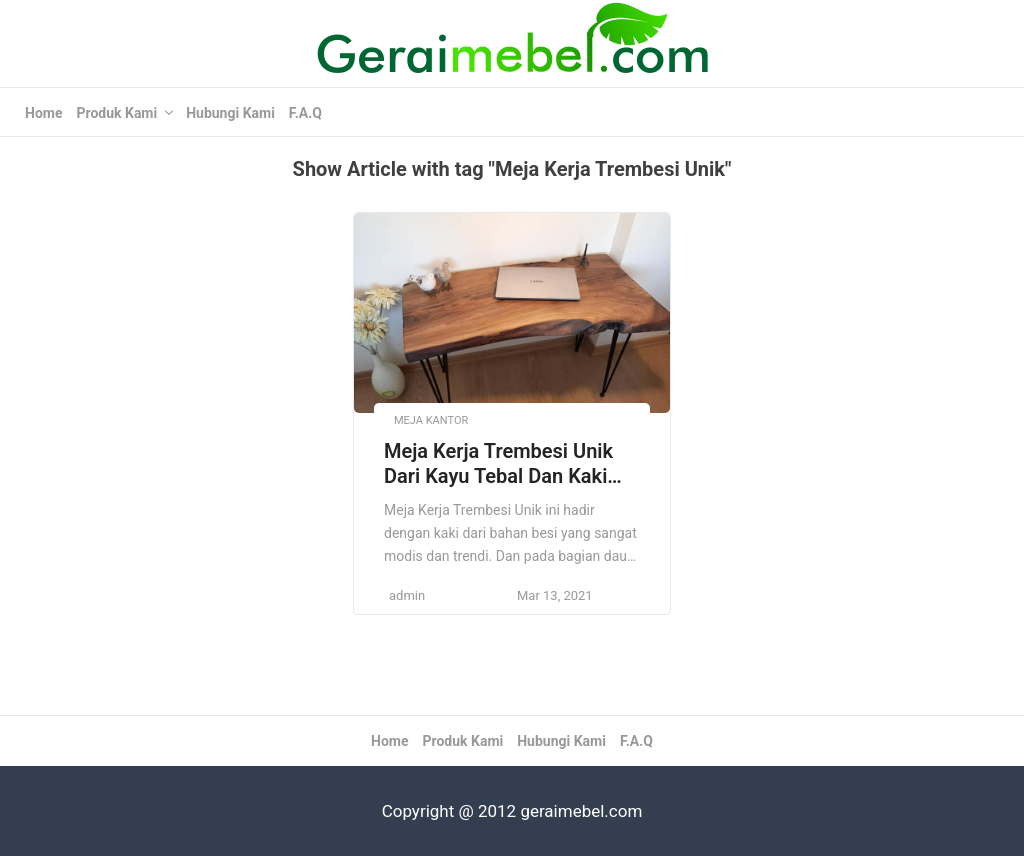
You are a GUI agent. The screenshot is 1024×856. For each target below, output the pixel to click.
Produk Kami (116, 113)
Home (43, 113)
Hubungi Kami (230, 113)
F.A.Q (305, 113)
